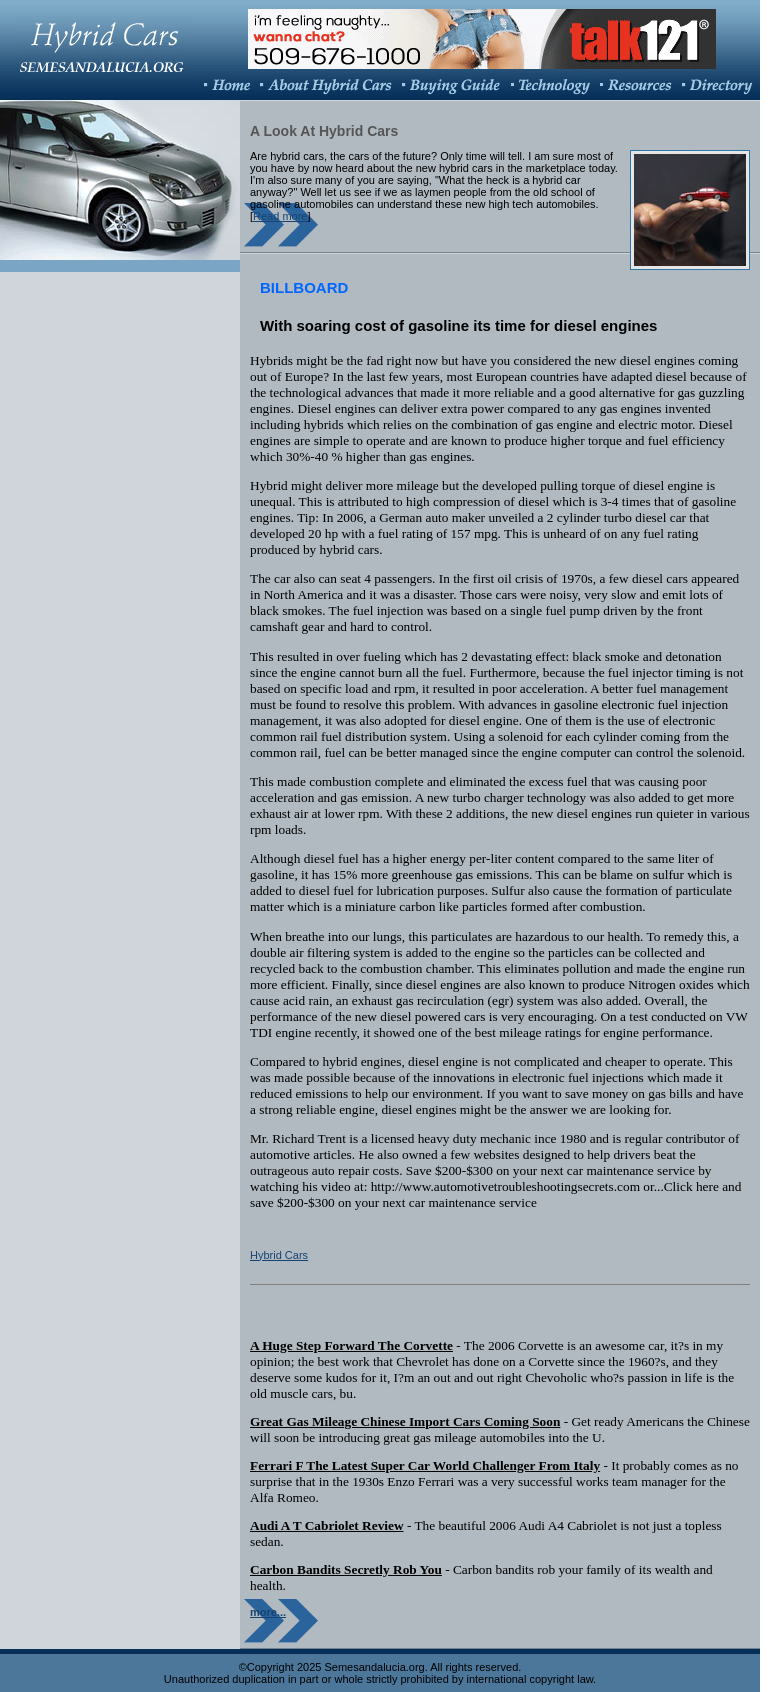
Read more (280, 216)
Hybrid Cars (279, 1255)
